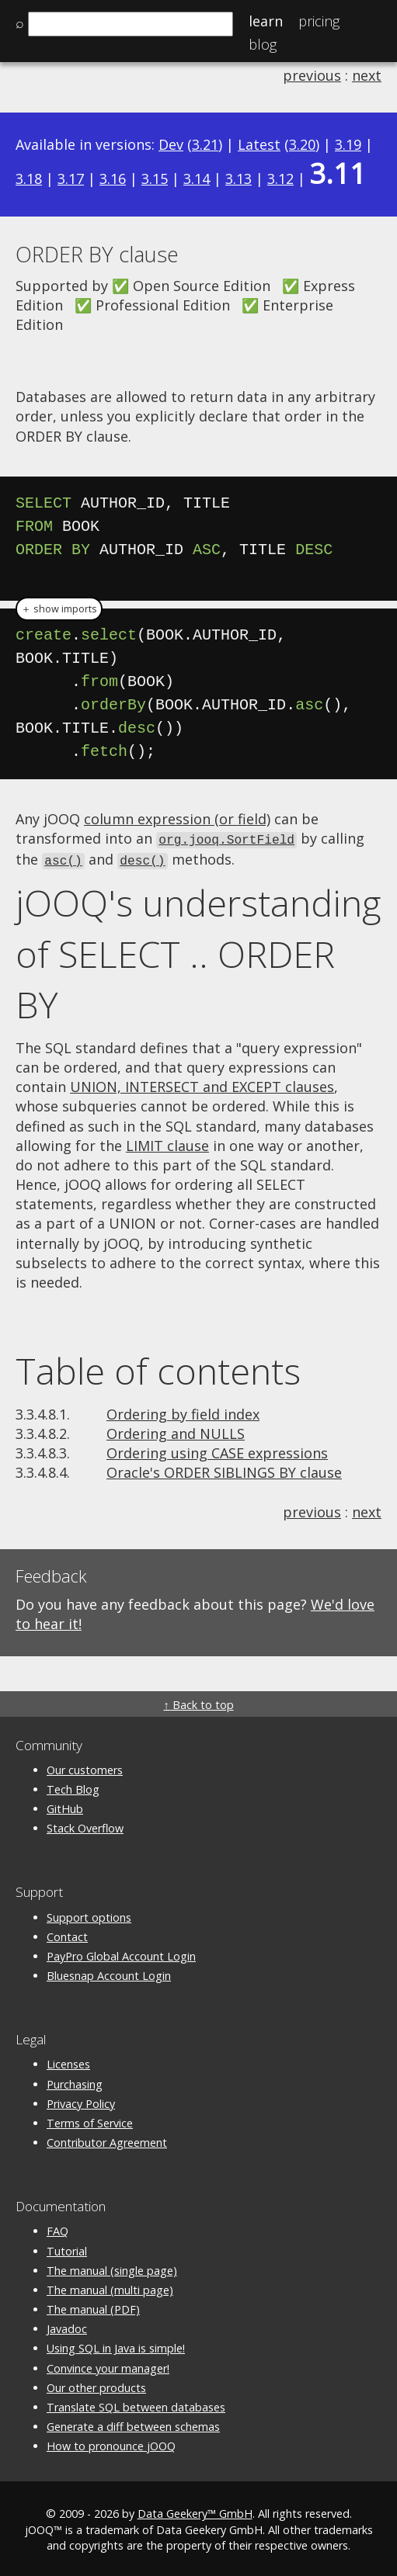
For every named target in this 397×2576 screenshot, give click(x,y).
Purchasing (75, 2082)
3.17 (70, 178)
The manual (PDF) (93, 2307)
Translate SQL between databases (136, 2404)
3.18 (29, 178)
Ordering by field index (182, 1411)
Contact (67, 1934)
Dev (170, 144)
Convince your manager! (108, 2366)
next (366, 75)
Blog (263, 44)
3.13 (238, 178)
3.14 (196, 178)
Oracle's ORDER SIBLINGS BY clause (224, 1470)
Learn (266, 21)
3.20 (302, 144)
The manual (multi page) (110, 2287)
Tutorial (67, 2248)
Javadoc (67, 2326)
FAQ (57, 2228)
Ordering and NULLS (175, 1431)
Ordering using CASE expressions (217, 1450)
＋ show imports (59, 608)
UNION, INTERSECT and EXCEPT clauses (202, 1084)
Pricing (319, 21)
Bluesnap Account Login (109, 1973)
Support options (89, 1915)
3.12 (280, 178)
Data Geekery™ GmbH (195, 2512)
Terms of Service (90, 2120)
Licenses (68, 2061)
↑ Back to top (198, 1702)
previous (312, 75)
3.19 (348, 144)
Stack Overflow (85, 1825)
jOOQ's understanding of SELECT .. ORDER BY (198, 951)
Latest (259, 144)
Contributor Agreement (107, 2140)
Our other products (96, 2385)
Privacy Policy (81, 2101)
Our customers (85, 1767)
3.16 (112, 178)
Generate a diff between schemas (133, 2424)
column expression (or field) (177, 819)
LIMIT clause (167, 1143)
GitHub (65, 1806)
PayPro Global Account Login (121, 1954)
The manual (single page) (112, 2268)
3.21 (205, 144)
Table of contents (158, 1368)
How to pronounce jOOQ (111, 2443)
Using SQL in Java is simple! (116, 2346)
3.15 (154, 178)
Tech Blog (73, 1787)
